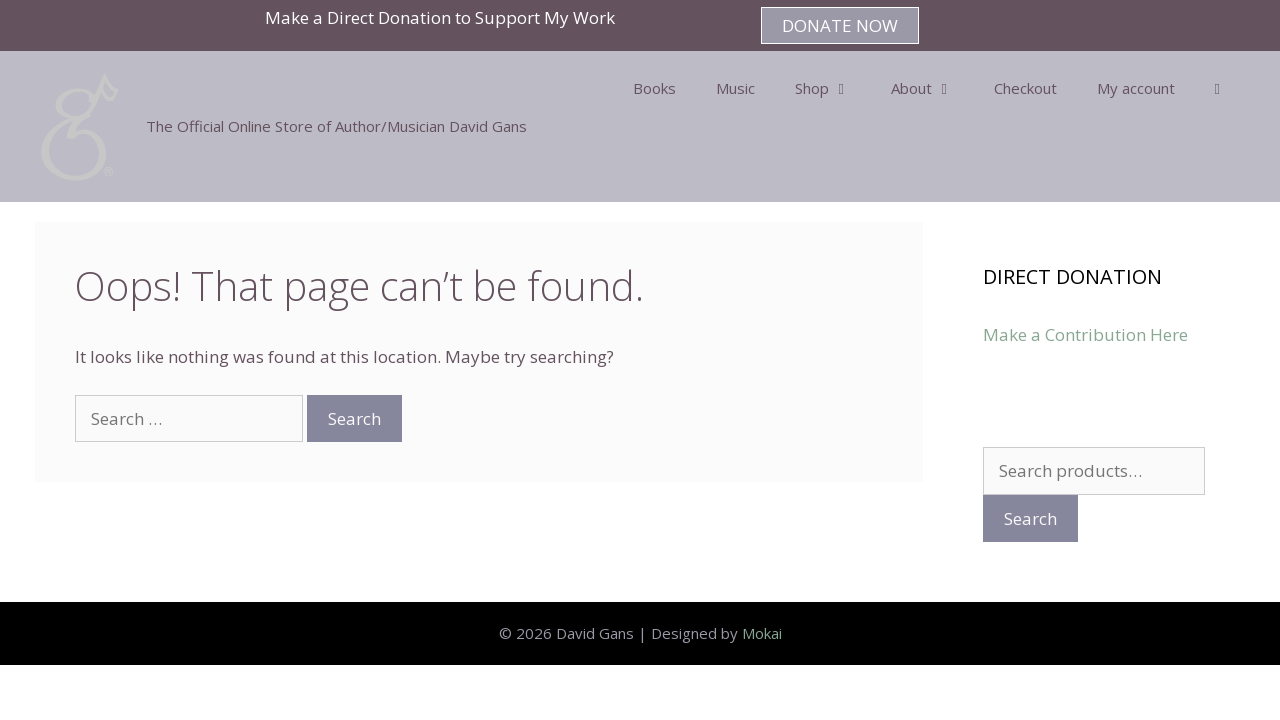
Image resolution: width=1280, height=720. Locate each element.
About (932, 88)
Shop (833, 88)
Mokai (762, 633)
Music (735, 88)
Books (654, 88)
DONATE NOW (840, 25)
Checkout (1025, 88)
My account (1136, 88)
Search (1030, 518)
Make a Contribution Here (1085, 334)
